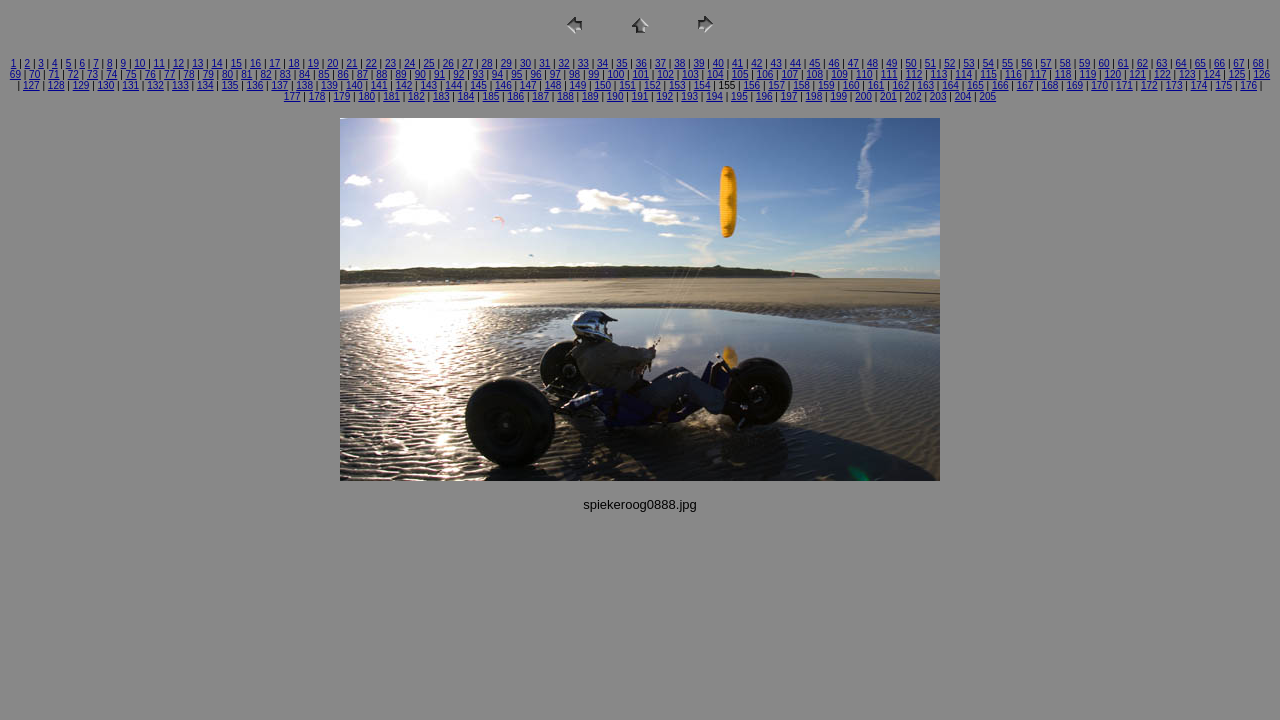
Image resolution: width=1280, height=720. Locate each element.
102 (665, 74)
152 (652, 85)
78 (188, 74)
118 (1063, 74)
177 (292, 96)
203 (938, 96)
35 (621, 63)
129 (81, 85)
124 (1212, 74)
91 (439, 74)
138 (304, 85)
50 (911, 63)
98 (574, 74)
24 (409, 63)
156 (751, 85)
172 (1149, 85)
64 (1181, 63)
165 (975, 85)
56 (1026, 63)
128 (56, 85)
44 (795, 63)
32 (564, 63)
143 (428, 85)
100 (616, 74)
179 (342, 96)
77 (169, 74)
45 (814, 63)
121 (1137, 74)
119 (1088, 74)
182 (416, 96)
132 (155, 85)
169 (1074, 85)
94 (497, 74)
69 (15, 74)
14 (216, 63)
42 (756, 63)
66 (1219, 63)
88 (381, 74)
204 (963, 96)
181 (391, 96)
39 (698, 63)
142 (404, 85)
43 (776, 63)
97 (555, 74)
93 (478, 74)
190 (615, 96)
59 (1084, 63)
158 (801, 85)
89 (400, 74)
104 (715, 74)
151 (627, 85)
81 (246, 74)
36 (641, 63)
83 (285, 74)
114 (963, 74)
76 (150, 74)
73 (92, 74)
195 (739, 96)
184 (466, 96)
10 (139, 63)
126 (1261, 74)
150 (602, 85)
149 (578, 85)
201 (888, 96)
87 (362, 74)
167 (1025, 85)
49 (891, 63)
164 (950, 85)
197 (789, 96)
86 (343, 74)
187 (540, 96)
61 (1123, 63)
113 (939, 74)
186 (515, 96)
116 (1013, 74)
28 (486, 63)
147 (528, 85)
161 (876, 85)
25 (429, 63)
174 (1199, 85)
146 (503, 85)
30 (525, 63)
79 (208, 74)
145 (478, 85)
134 (205, 85)
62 (1142, 63)
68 (1258, 63)
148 (553, 85)
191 (640, 96)
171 (1124, 85)
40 (718, 63)
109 (839, 74)
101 (640, 74)
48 (872, 63)
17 (274, 63)
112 (914, 74)
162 (901, 85)
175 (1223, 85)
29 (506, 63)
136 (255, 85)
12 (178, 63)
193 (689, 96)
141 (379, 85)
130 (106, 85)
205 (987, 96)
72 (73, 74)
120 (1112, 74)
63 (1161, 63)
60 (1103, 63)
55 (1007, 63)
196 (764, 96)
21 (351, 63)
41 (737, 63)
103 (690, 74)
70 (34, 74)
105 (740, 74)
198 (814, 96)
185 (491, 96)
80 (227, 74)
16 (255, 63)
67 (1238, 63)
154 (702, 85)
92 (458, 74)
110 (864, 74)
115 (988, 74)
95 (516, 74)
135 (230, 85)
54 (988, 63)
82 (265, 74)
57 (1046, 63)
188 (565, 96)
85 (323, 74)
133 (180, 85)
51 (930, 63)
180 (366, 96)
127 (31, 85)
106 (765, 74)
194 (714, 96)
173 (1174, 85)
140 (354, 85)
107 (789, 74)
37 (660, 63)
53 (968, 63)
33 (583, 63)
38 (679, 63)
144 (453, 85)
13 (197, 63)
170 (1099, 85)
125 (1237, 74)
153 (677, 85)
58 (1065, 63)
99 (593, 74)
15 (236, 63)
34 (602, 63)
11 (159, 63)
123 (1187, 74)
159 (826, 85)
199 (838, 96)
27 (467, 63)
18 (294, 63)
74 (111, 74)
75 (131, 74)
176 (1248, 85)
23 (390, 63)
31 (544, 63)
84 (304, 74)
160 (851, 85)
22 (371, 63)
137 (279, 85)
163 (925, 85)
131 (130, 85)
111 (889, 74)
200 (863, 96)
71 (53, 74)
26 (448, 63)
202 (913, 96)
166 (1000, 85)
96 (535, 74)
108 (814, 74)
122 (1162, 74)
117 (1038, 74)
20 (332, 63)
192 (665, 96)
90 (420, 74)
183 (441, 96)
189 (590, 96)
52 (949, 63)
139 (329, 85)
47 (853, 63)
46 (833, 63)
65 (1200, 63)
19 (313, 63)
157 (776, 85)
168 (1050, 85)
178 (317, 96)
